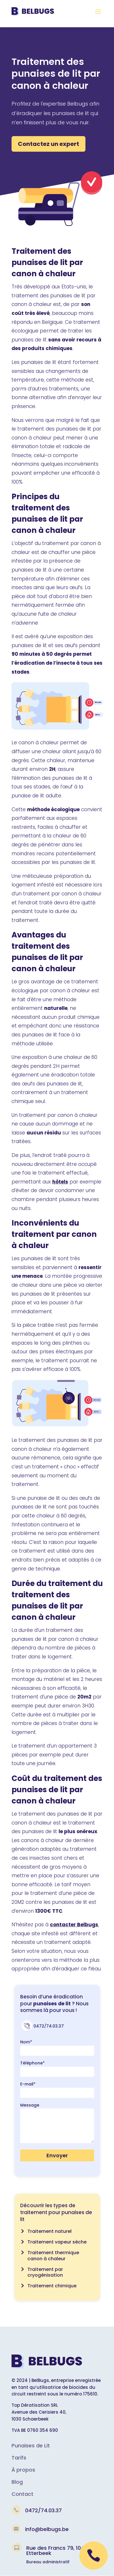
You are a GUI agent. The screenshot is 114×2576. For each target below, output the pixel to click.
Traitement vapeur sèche (57, 2242)
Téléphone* (32, 2063)
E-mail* (27, 2084)
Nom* (26, 2042)
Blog (17, 2481)
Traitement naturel (49, 2231)
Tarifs (19, 2457)
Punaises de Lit (31, 2445)
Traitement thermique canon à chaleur (53, 2255)
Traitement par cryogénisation (45, 2272)
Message (29, 2105)
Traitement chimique (51, 2285)
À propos (23, 2469)
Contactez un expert (48, 144)
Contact (22, 2494)
